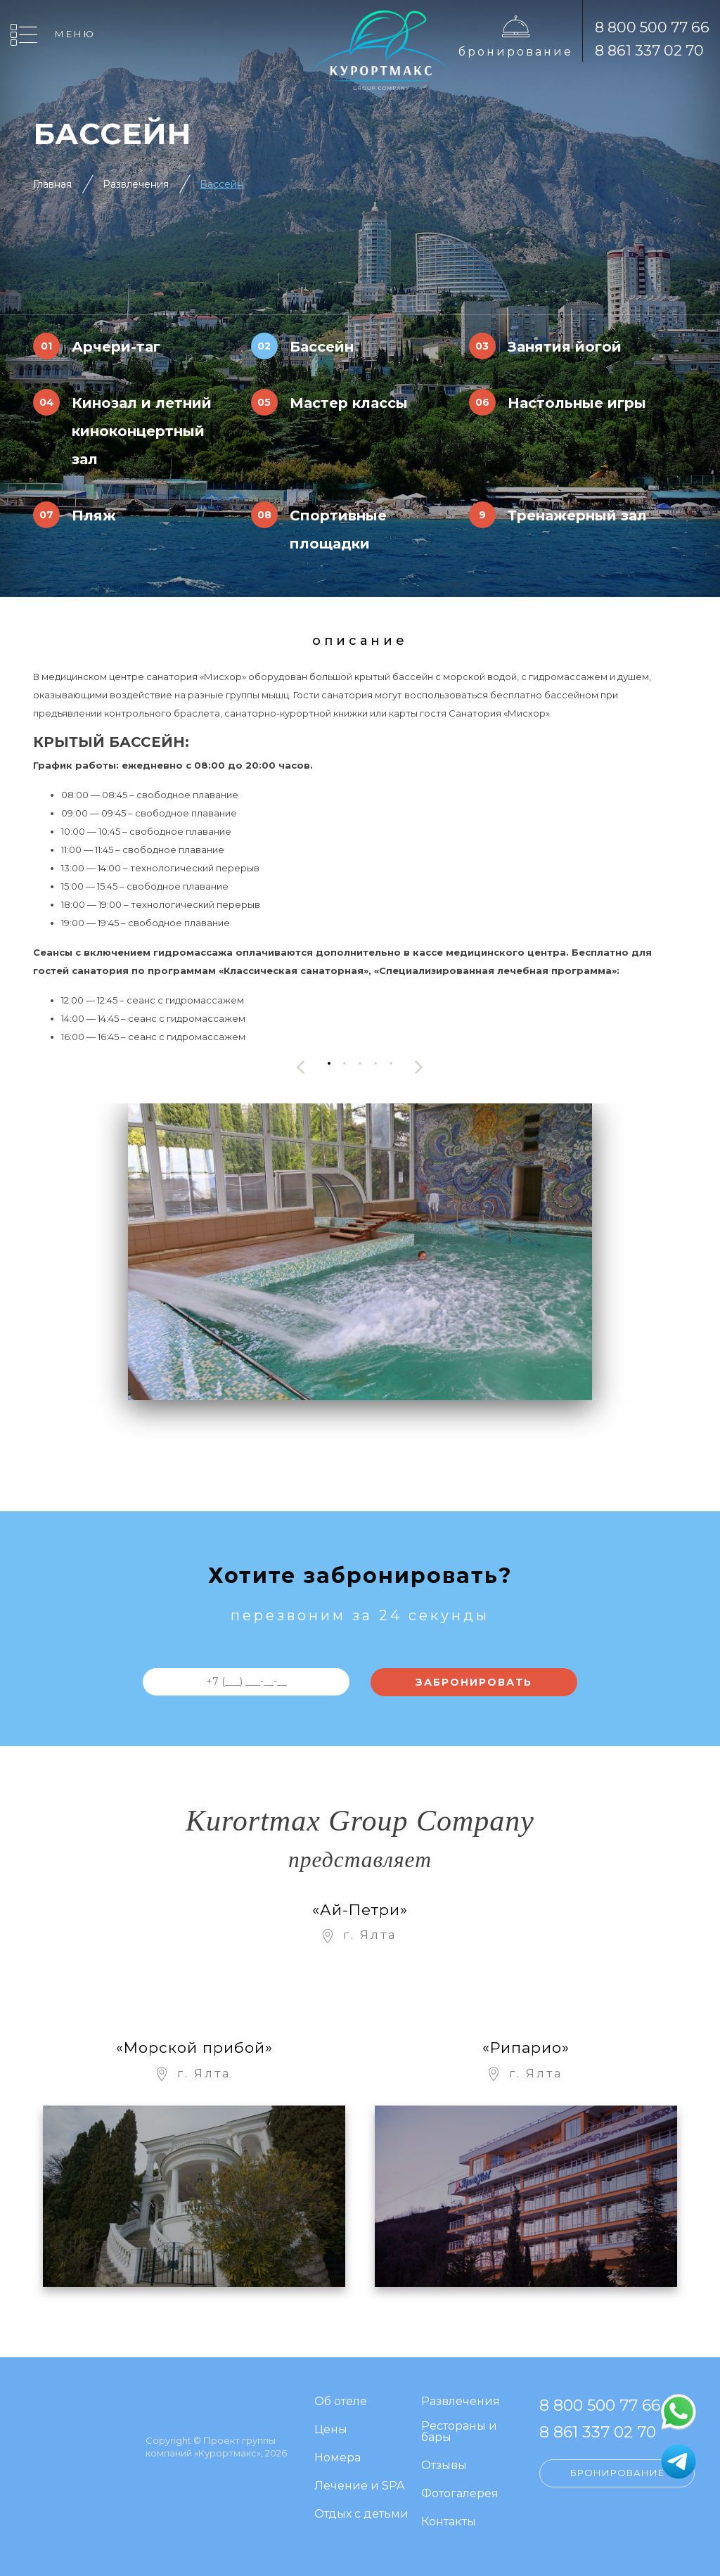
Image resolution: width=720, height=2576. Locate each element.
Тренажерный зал (577, 515)
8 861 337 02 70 (649, 50)
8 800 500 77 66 (652, 27)
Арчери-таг (116, 346)
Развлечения (136, 184)
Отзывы (444, 2466)
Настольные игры (577, 403)
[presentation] (301, 1067)
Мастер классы (349, 403)
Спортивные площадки (338, 529)
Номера (337, 2458)
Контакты (448, 2522)
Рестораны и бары (459, 2432)
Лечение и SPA (359, 2486)
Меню (75, 33)
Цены (330, 2430)
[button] (329, 1063)
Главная (52, 184)
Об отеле (340, 2402)
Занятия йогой (565, 346)
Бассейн (221, 184)
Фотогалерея (460, 2494)
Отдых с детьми (361, 2514)
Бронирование (515, 51)
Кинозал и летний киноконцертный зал (142, 431)
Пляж (94, 515)
